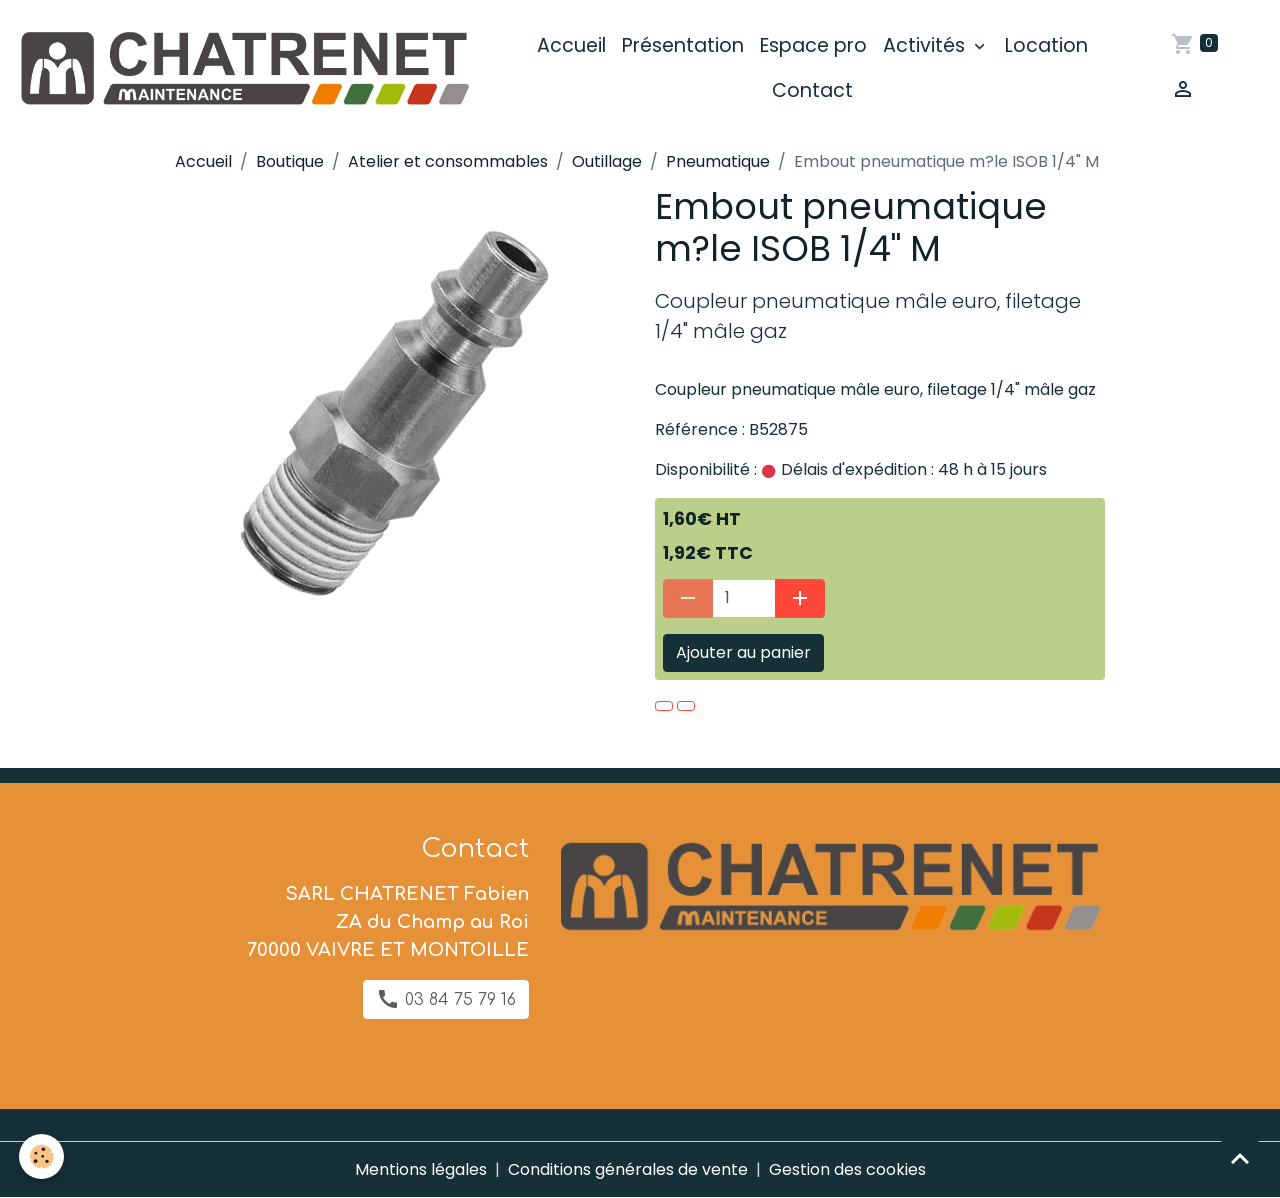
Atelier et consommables (448, 161)
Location (1046, 45)
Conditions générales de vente (628, 1169)
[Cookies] (42, 1156)
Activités (926, 45)
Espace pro (813, 45)
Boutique (290, 161)
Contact (812, 90)
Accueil (571, 45)
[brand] (243, 69)
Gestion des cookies (847, 1169)
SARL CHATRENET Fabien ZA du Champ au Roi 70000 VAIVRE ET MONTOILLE (388, 922)
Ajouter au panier (743, 652)
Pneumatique (718, 161)
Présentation (683, 45)
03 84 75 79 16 (446, 999)
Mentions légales (421, 1169)
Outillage (607, 161)
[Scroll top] (1240, 1158)
